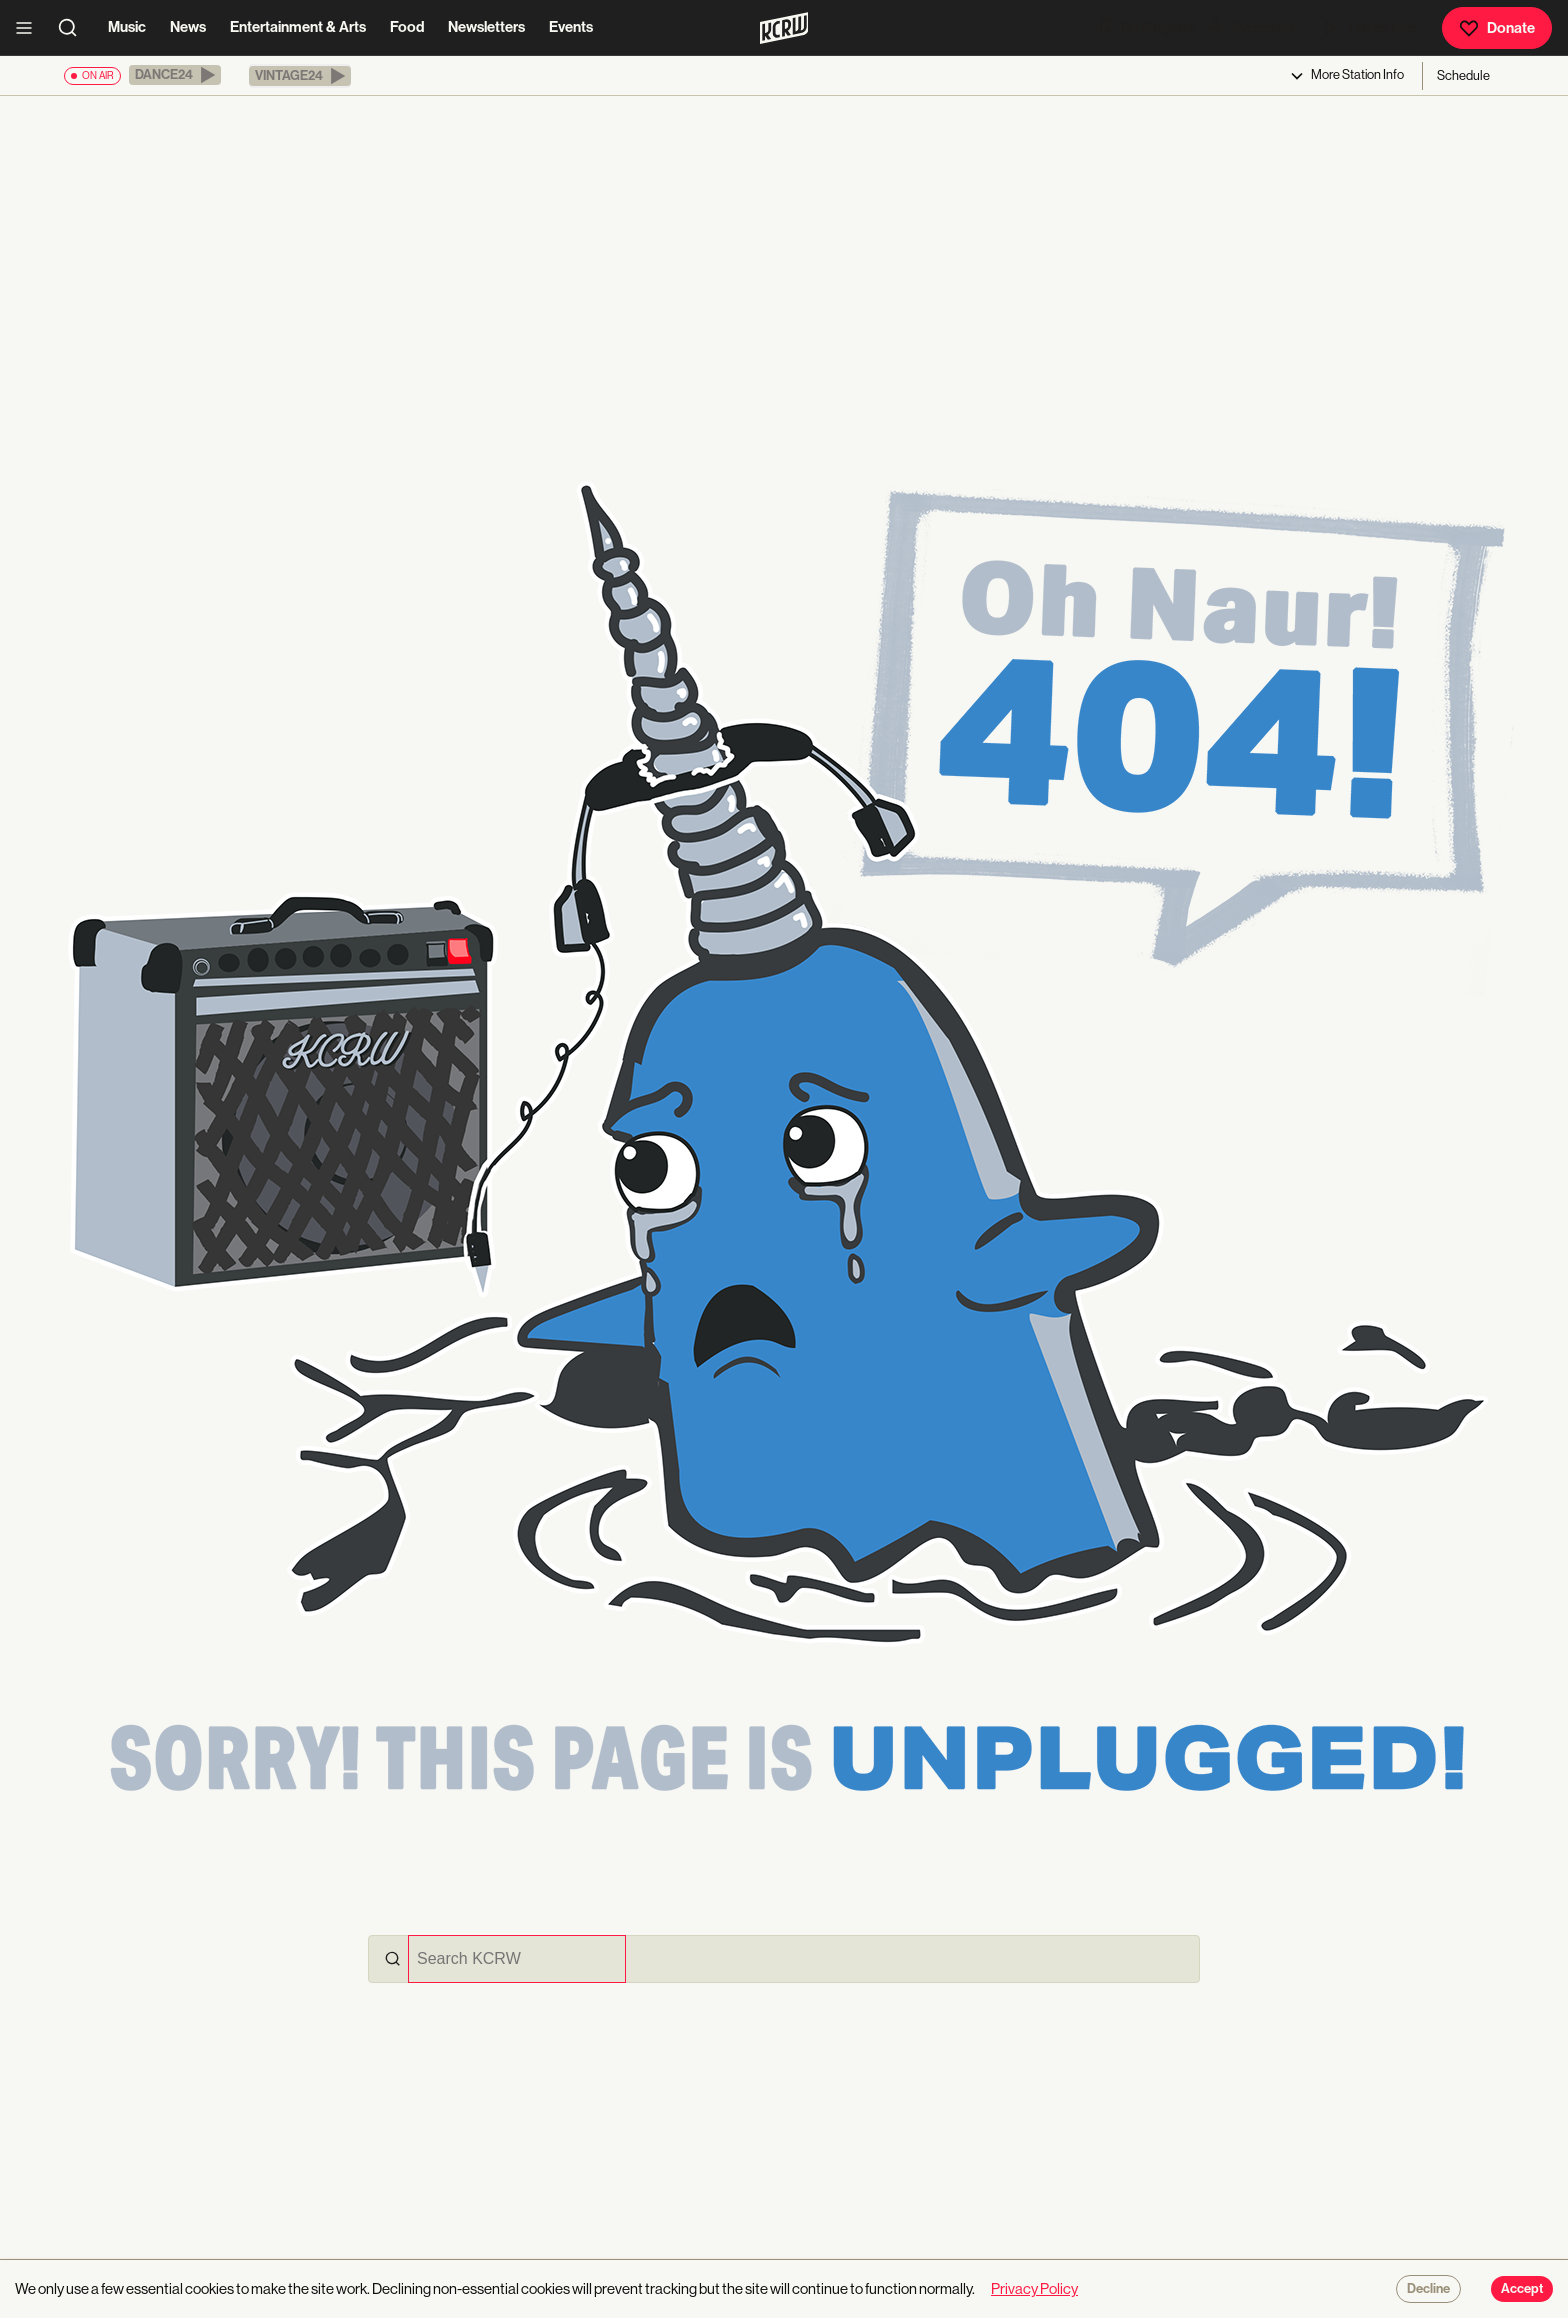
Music (127, 27)
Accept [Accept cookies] (1522, 2289)
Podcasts (1250, 27)
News (188, 27)
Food (407, 27)
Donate (1497, 28)
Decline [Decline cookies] (1428, 2289)
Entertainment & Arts (298, 27)
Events (571, 27)
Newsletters (486, 27)
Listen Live (1369, 28)
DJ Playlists (1144, 27)
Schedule (1463, 75)
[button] (175, 75)
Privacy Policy (1034, 2288)
